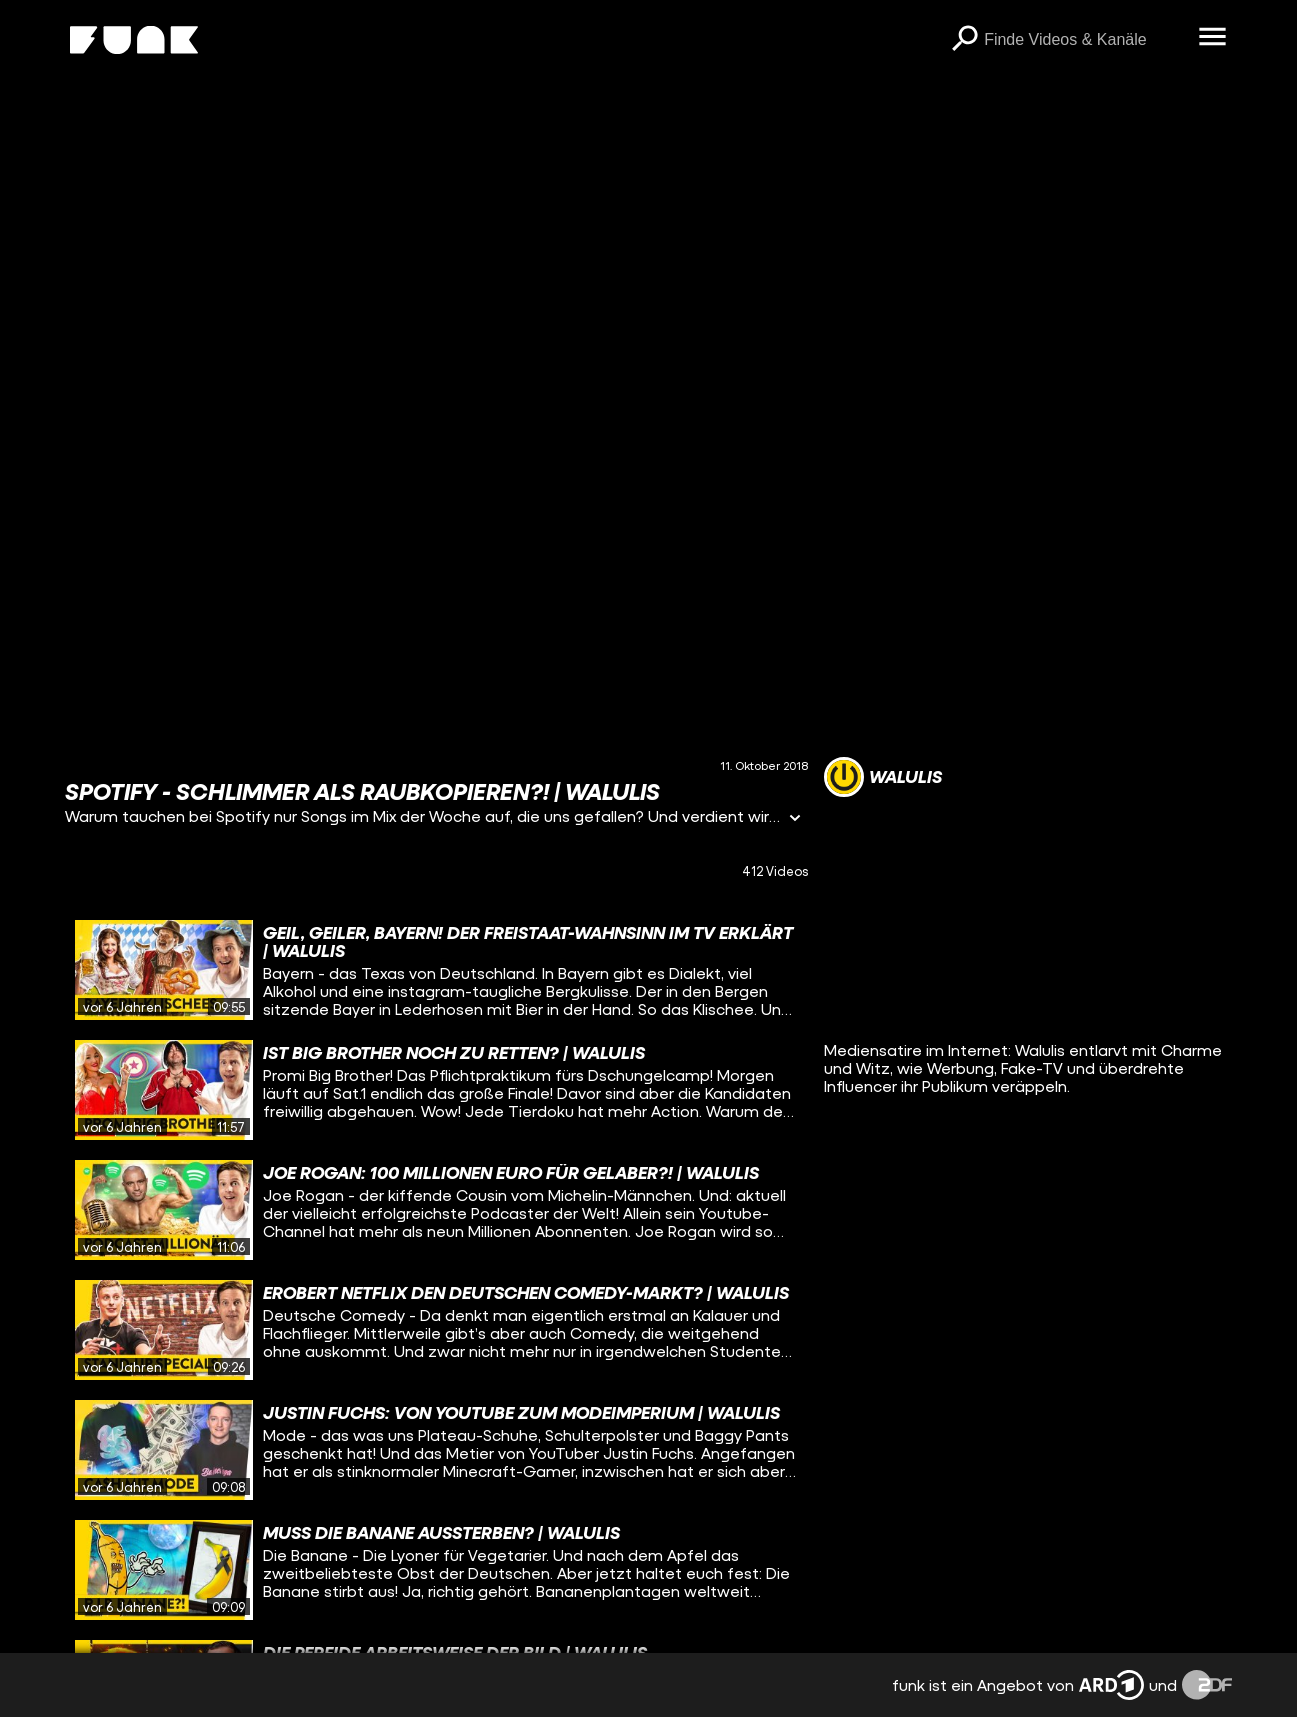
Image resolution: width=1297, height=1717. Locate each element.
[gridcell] (436, 970)
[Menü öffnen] (1212, 38)
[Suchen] (964, 40)
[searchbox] (1084, 40)
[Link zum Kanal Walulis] (883, 777)
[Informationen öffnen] (795, 819)
